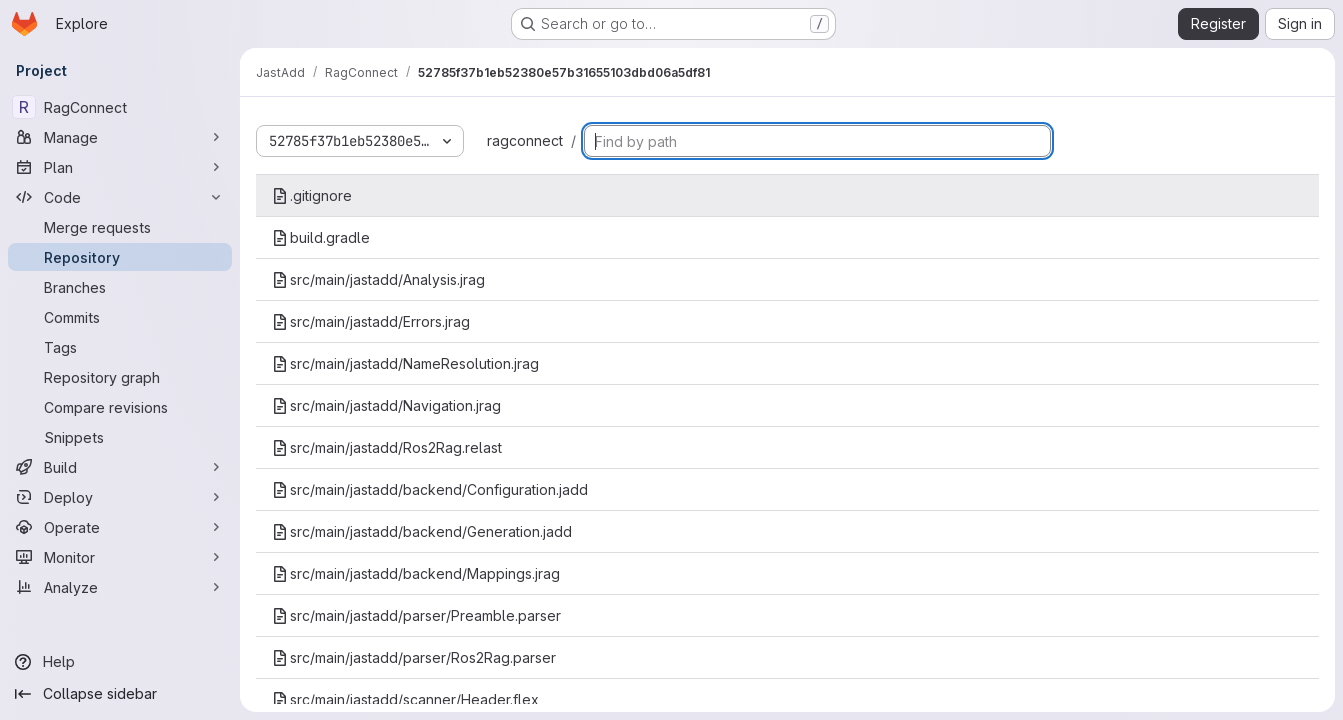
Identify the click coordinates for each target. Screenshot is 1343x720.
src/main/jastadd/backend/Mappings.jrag (416, 573)
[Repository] (120, 257)
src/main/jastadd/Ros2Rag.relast (387, 447)
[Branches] (120, 287)
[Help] (120, 662)
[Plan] (120, 167)
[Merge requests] (120, 227)
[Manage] (120, 137)
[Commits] (120, 317)
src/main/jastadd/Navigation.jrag (386, 405)
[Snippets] (120, 437)
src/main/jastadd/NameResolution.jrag (405, 363)
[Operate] (120, 527)
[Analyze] (120, 587)
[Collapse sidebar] (120, 694)
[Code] (120, 197)
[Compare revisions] (120, 407)
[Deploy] (120, 497)
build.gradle (321, 237)
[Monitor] (120, 557)
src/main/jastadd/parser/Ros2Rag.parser (414, 657)
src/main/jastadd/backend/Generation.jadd (422, 531)
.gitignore (312, 195)
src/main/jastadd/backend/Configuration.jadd (430, 489)
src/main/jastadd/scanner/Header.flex (405, 699)
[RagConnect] (120, 107)
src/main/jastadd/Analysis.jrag (378, 279)
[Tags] (120, 347)
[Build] (120, 467)
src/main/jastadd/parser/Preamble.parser (416, 615)
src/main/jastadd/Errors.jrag (371, 321)
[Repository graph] (120, 377)
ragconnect (525, 140)
